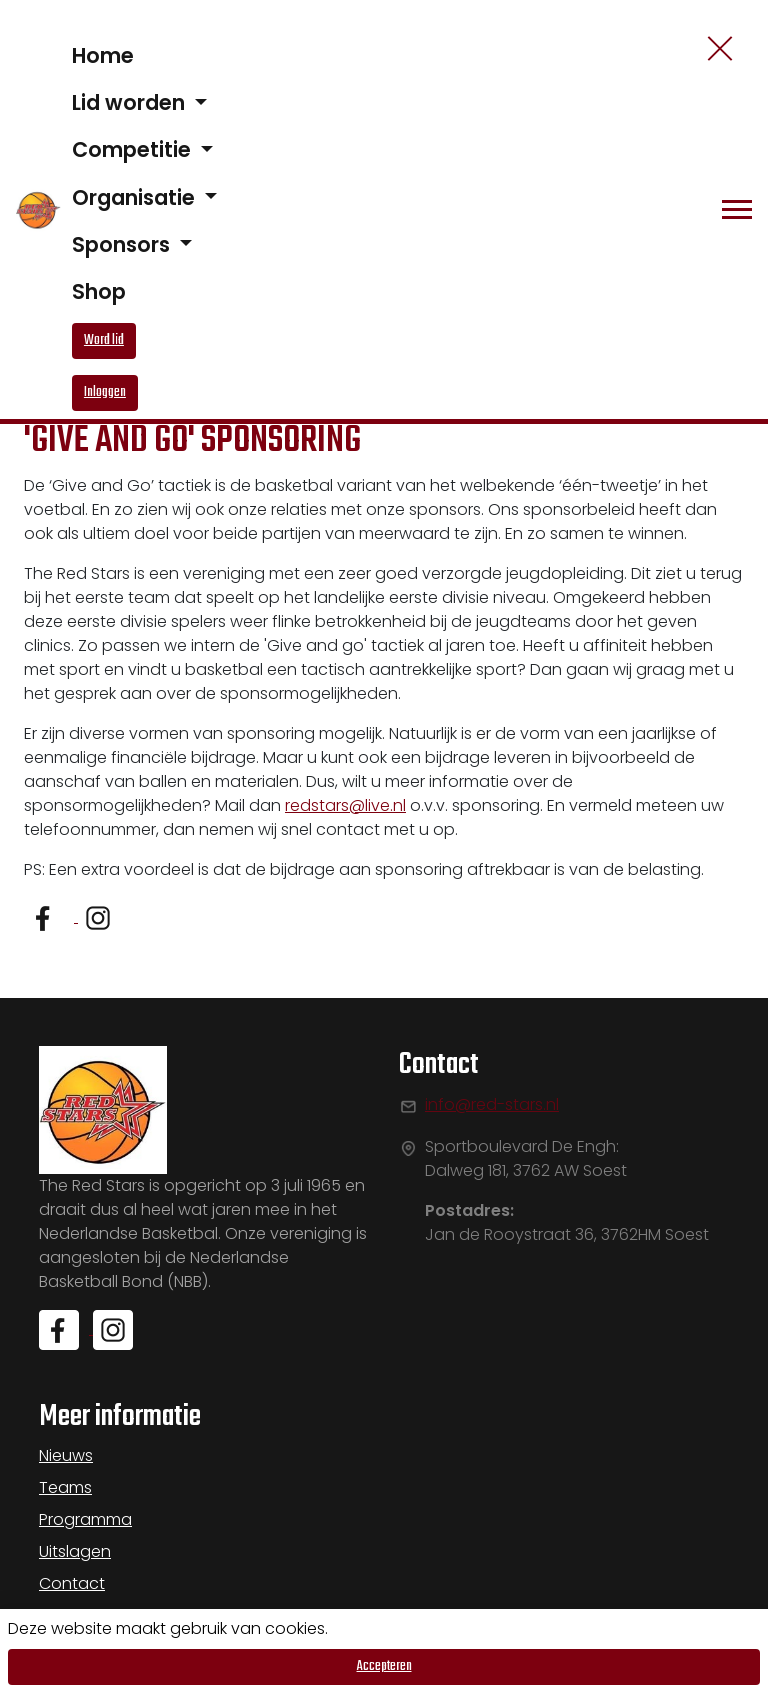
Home (103, 55)
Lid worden (131, 102)
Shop (99, 291)
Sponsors (123, 244)
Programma (85, 1519)
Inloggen (105, 392)
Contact (72, 1583)
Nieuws (66, 1455)
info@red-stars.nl (492, 1104)
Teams (65, 1487)
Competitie (134, 149)
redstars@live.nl (345, 805)
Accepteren (384, 1666)
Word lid (104, 340)
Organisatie (136, 197)
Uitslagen (75, 1551)
